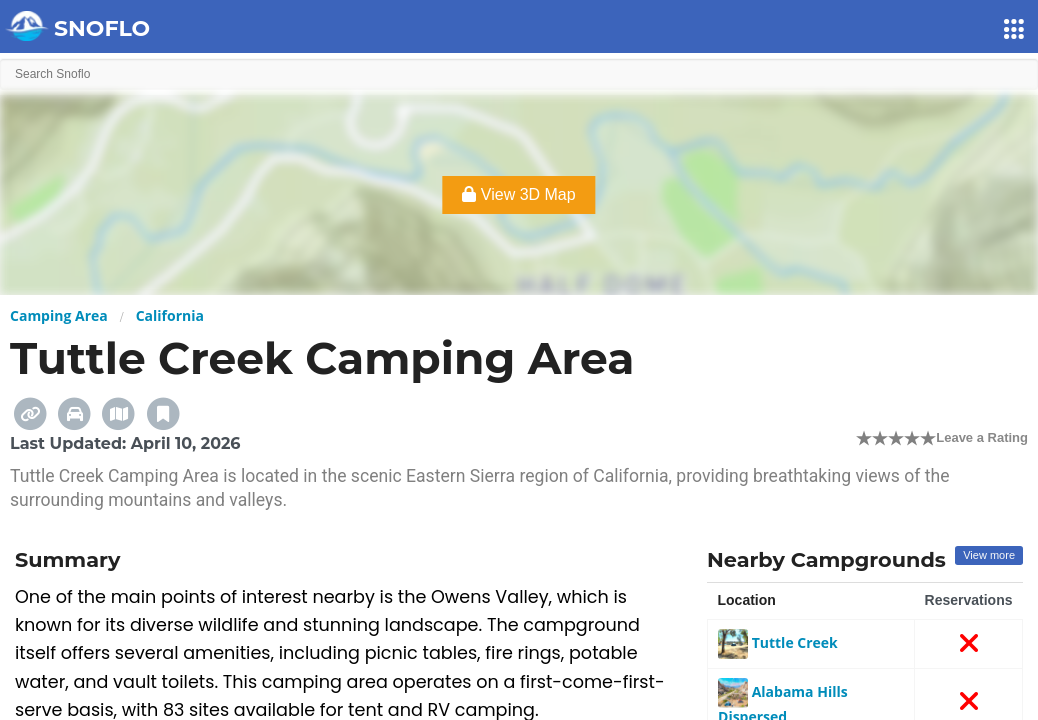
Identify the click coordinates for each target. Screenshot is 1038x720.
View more (989, 555)
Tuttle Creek (778, 642)
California (170, 315)
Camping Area (59, 315)
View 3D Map (518, 194)
